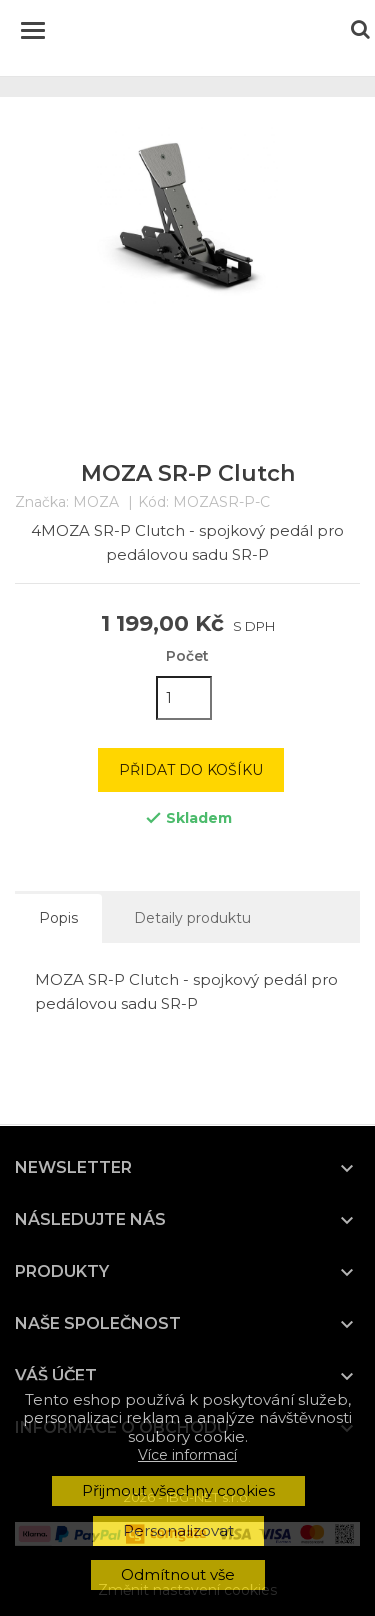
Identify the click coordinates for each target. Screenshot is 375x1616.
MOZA (96, 502)
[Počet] (184, 698)
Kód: (153, 502)
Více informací (187, 1455)
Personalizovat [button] (178, 1530)
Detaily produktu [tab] (192, 918)
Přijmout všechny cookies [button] (178, 1490)
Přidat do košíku (191, 770)
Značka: (42, 502)
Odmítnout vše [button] (178, 1574)
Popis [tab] (58, 918)
